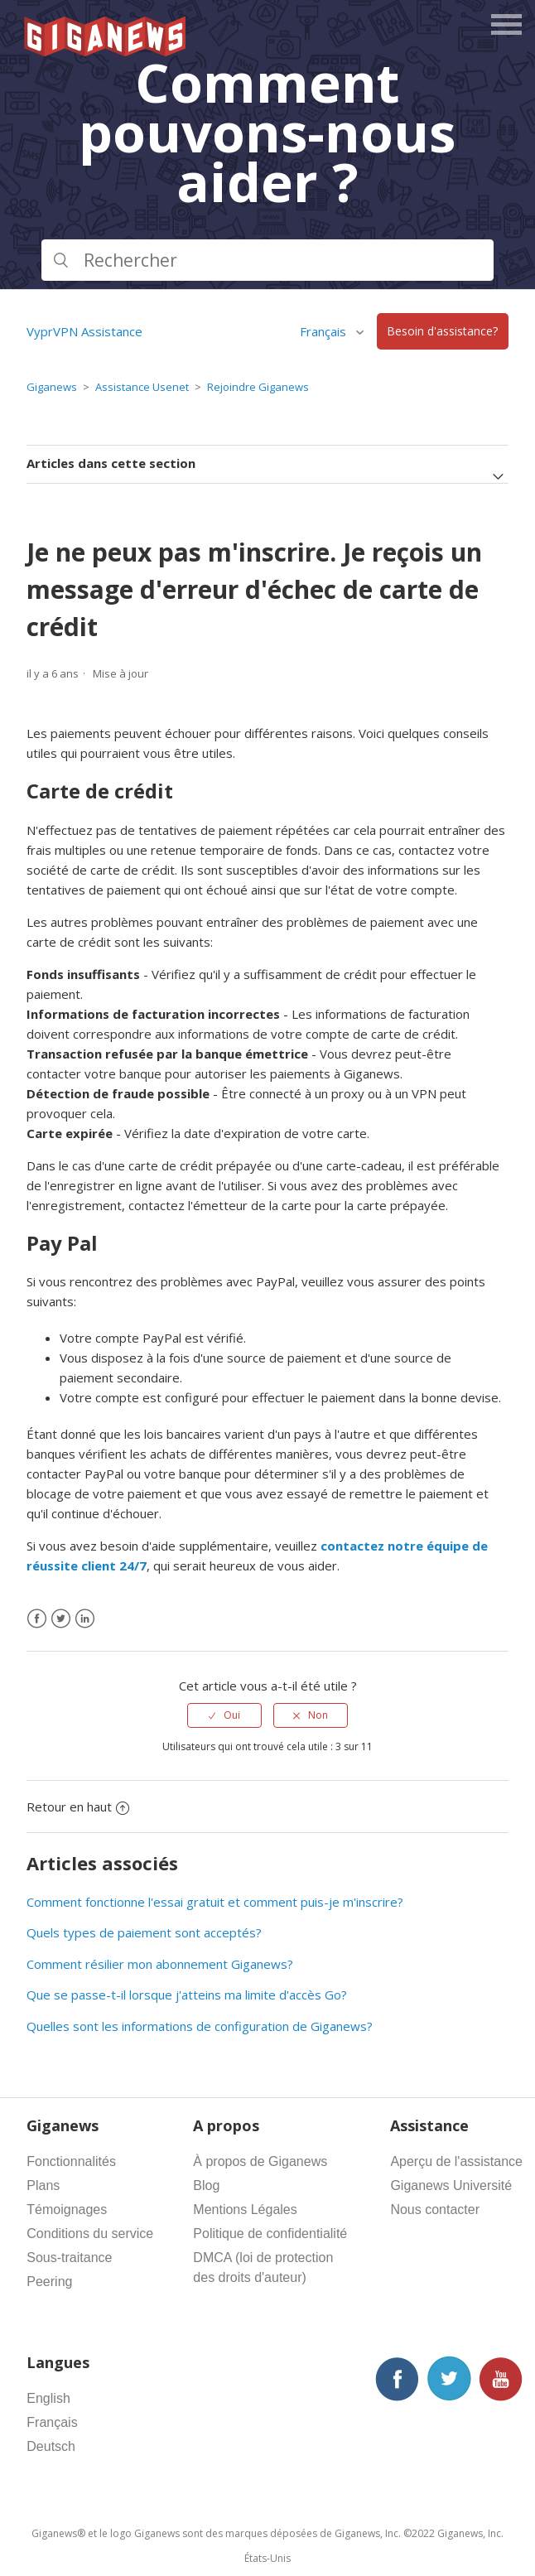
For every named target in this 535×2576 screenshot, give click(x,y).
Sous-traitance (69, 2257)
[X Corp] (61, 1619)
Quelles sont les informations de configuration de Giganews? (200, 2026)
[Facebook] (37, 1619)
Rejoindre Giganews (258, 386)
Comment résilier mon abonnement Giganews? (160, 1964)
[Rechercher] (267, 260)
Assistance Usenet (142, 386)
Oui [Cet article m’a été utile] (232, 1715)
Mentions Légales (244, 2209)
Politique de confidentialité (270, 2233)
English (48, 2398)
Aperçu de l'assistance (456, 2161)
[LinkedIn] (85, 1619)
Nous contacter (435, 2209)
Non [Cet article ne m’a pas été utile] (318, 1715)
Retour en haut (78, 1806)
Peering (49, 2282)
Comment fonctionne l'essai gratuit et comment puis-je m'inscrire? (215, 1901)
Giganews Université (451, 2185)
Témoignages (67, 2209)
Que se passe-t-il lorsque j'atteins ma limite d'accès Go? (187, 1994)
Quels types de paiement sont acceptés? (144, 1932)
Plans (43, 2185)
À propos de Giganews (260, 2161)
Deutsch (51, 2446)
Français (324, 331)
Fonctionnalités (71, 2161)
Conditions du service (90, 2233)
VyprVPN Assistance (84, 331)
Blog (206, 2185)
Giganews (52, 386)
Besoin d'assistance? (442, 332)
